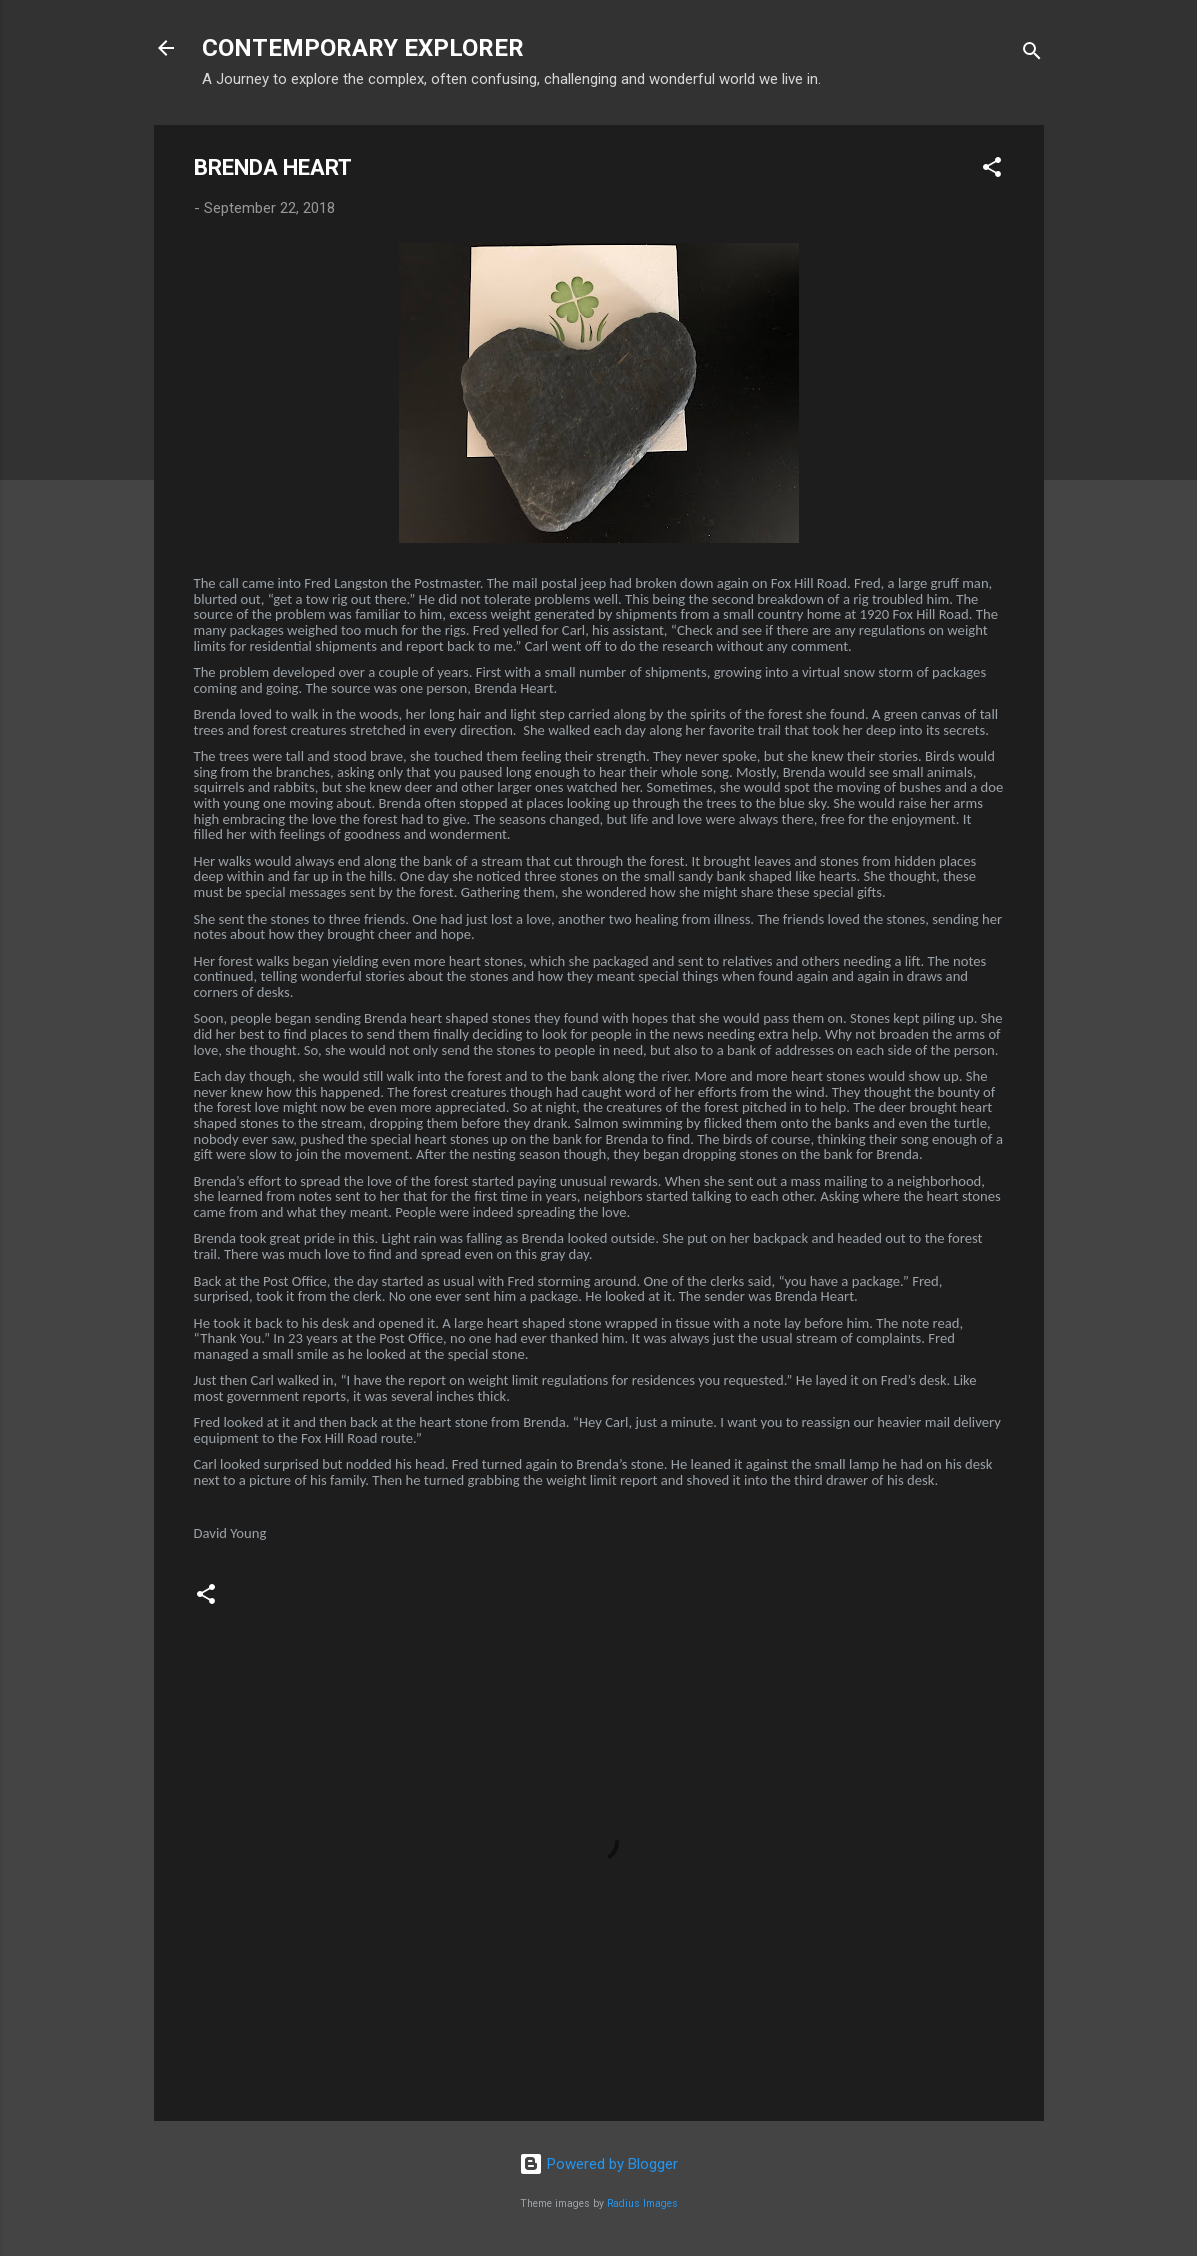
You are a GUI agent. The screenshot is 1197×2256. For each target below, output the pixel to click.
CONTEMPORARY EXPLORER (363, 48)
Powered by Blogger (598, 2164)
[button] (992, 170)
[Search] (1032, 54)
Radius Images (642, 2203)
